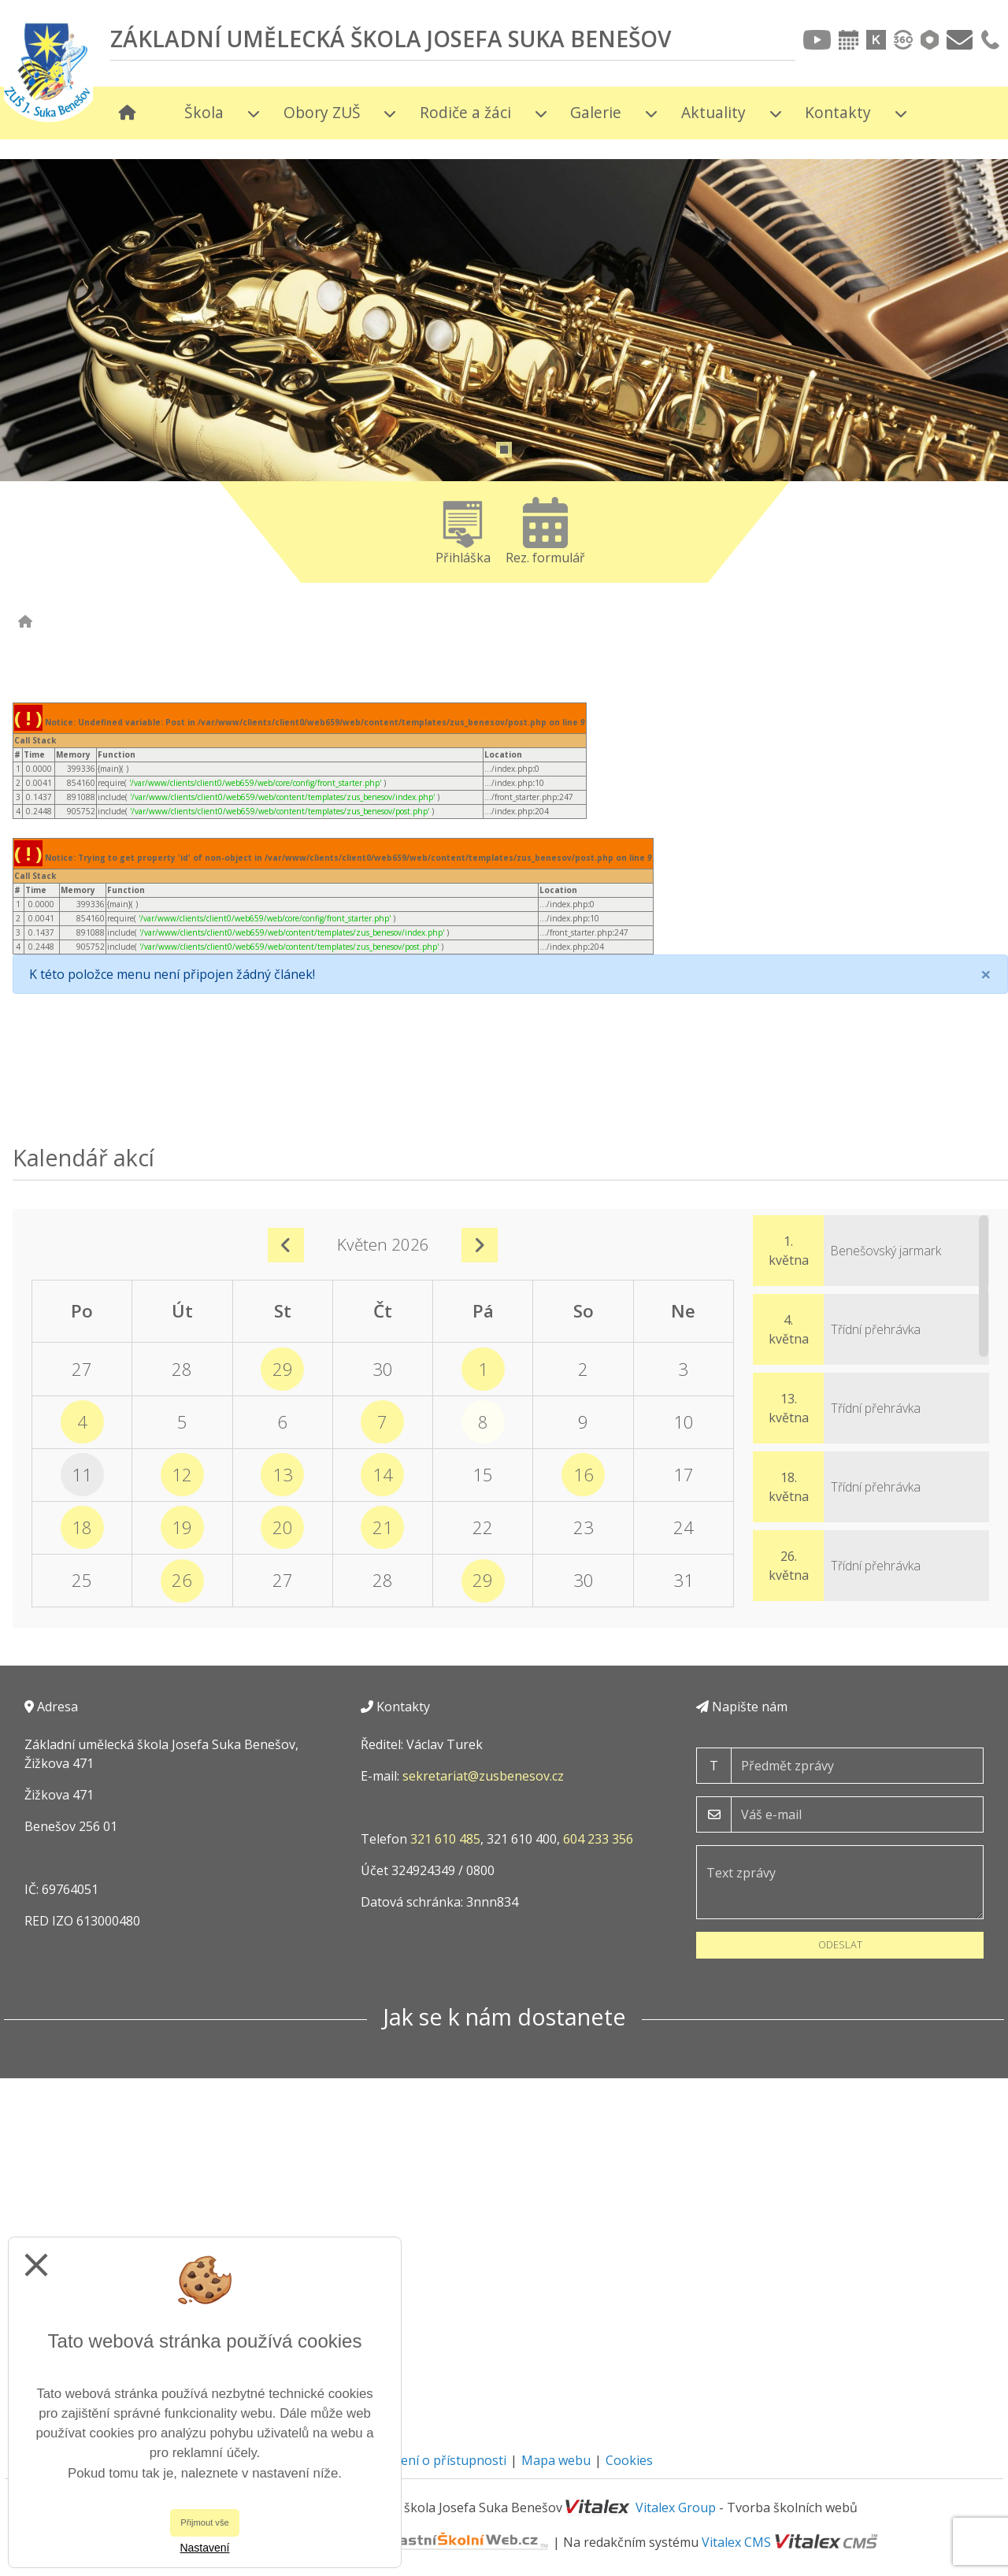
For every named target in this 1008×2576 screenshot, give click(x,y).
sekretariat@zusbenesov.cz (483, 1776)
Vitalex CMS (736, 2542)
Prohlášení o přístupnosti (430, 2460)
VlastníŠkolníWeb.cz (402, 2542)
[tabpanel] (504, 402)
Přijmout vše (204, 2522)
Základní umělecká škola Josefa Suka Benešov (390, 39)
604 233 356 (598, 1839)
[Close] (986, 974)
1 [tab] (504, 450)
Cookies (629, 2460)
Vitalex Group (676, 2507)
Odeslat (840, 1944)
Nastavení (204, 2547)
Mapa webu (556, 2460)
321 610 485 (445, 1839)
